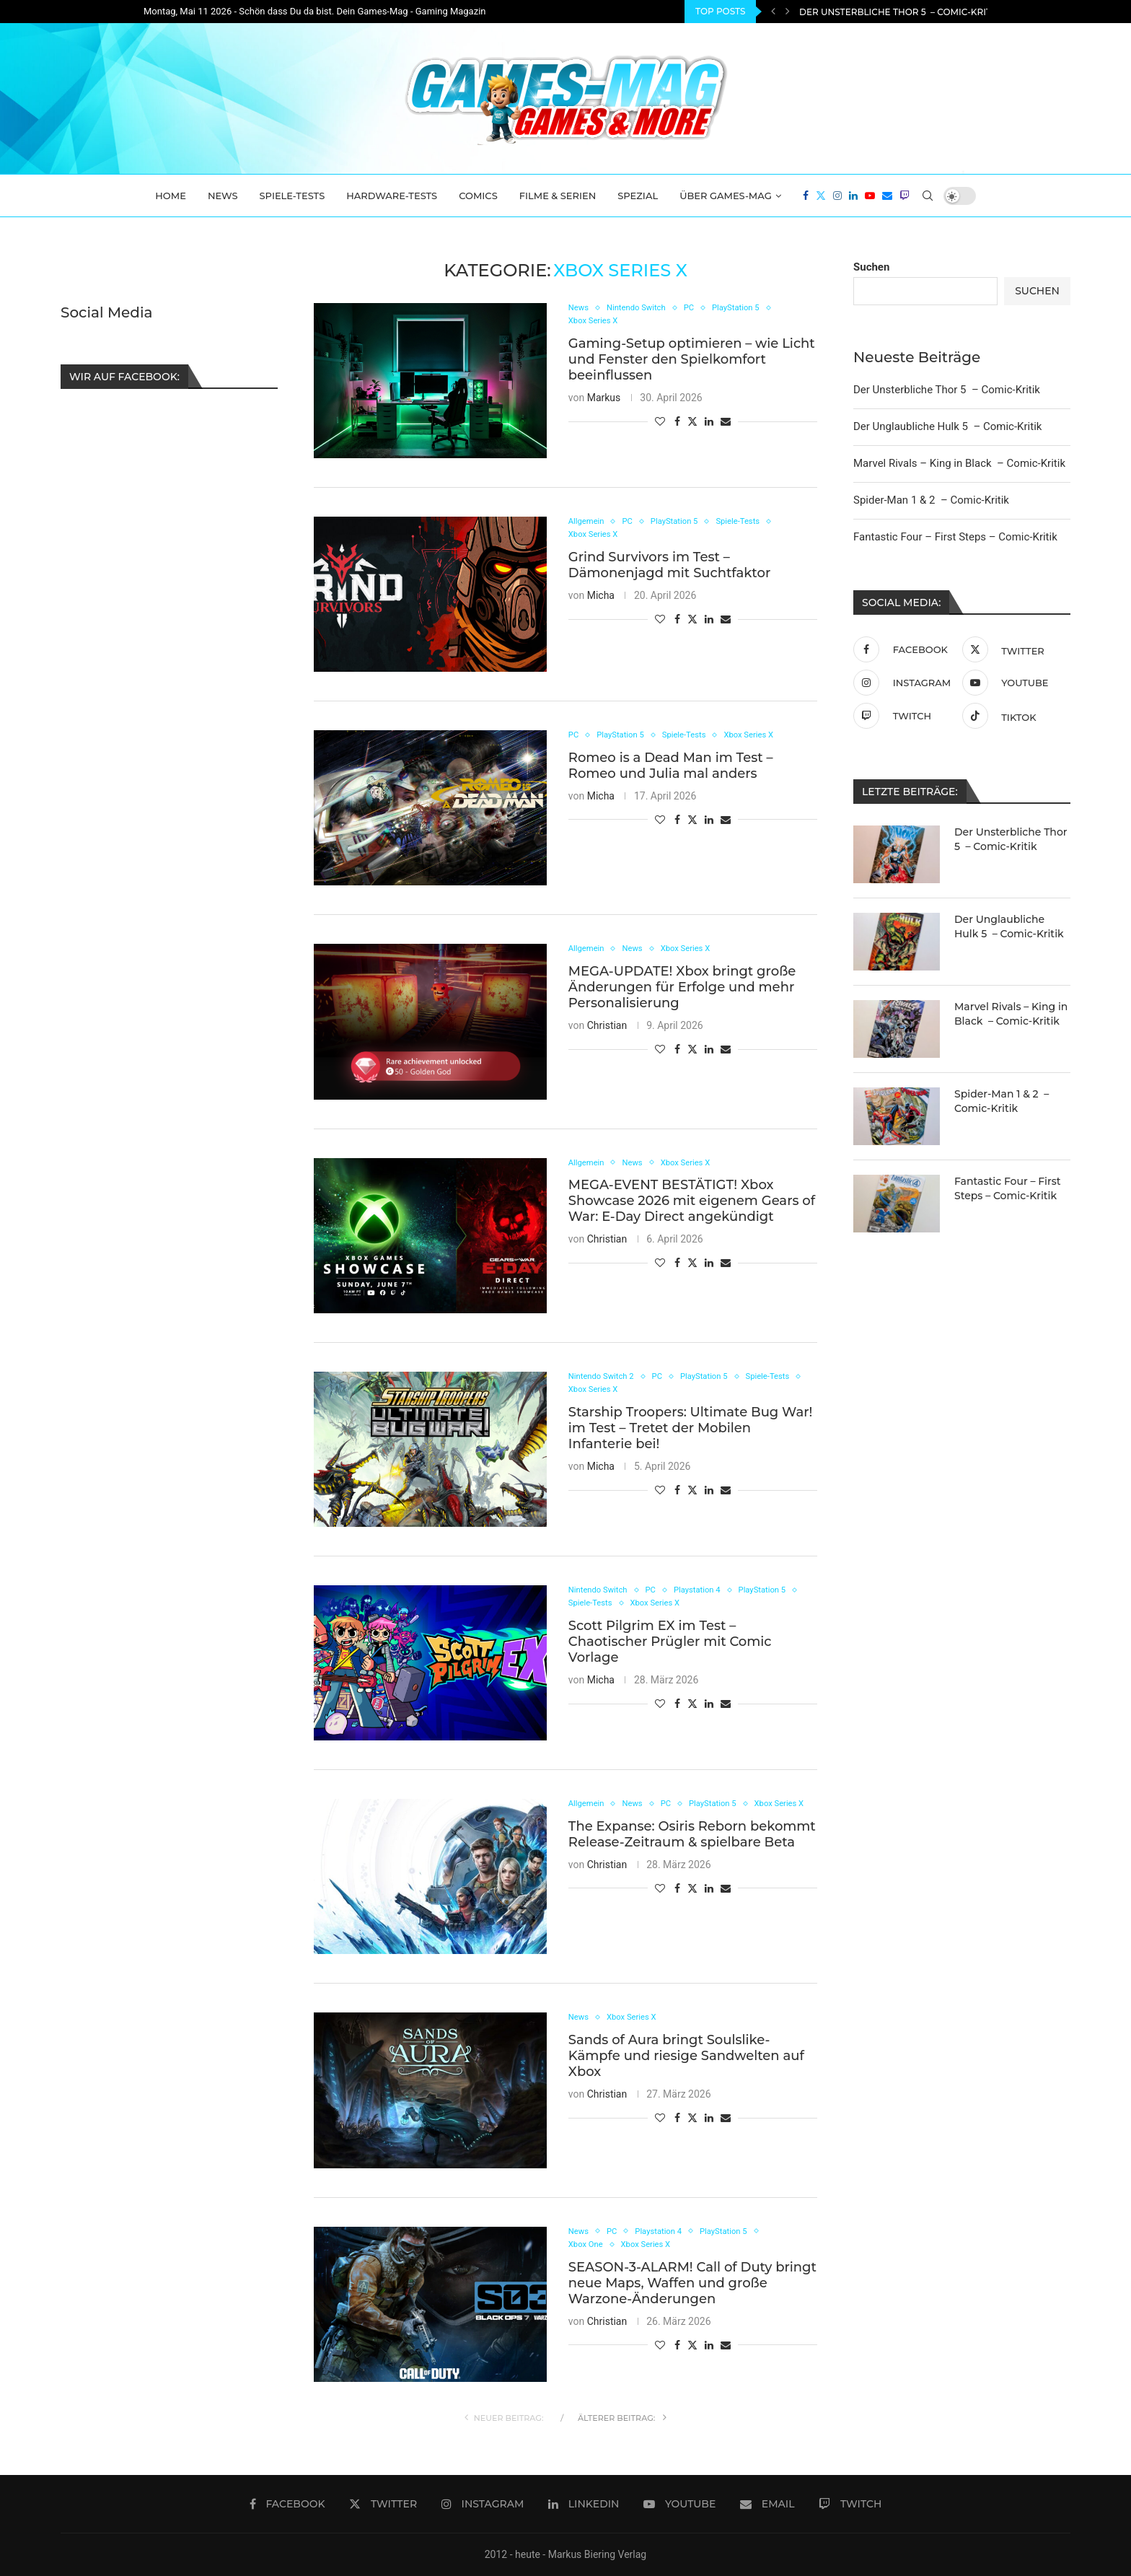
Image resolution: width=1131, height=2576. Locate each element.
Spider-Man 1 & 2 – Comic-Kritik (931, 500)
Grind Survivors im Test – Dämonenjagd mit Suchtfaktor (669, 568)
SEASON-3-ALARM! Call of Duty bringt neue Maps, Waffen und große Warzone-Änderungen (692, 2286)
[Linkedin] (853, 195)
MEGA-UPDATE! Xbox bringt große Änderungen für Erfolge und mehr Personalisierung (682, 988)
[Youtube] (870, 195)
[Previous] (773, 11)
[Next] (787, 11)
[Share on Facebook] (677, 424)
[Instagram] (837, 195)
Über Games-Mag (725, 195)
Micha (601, 598)
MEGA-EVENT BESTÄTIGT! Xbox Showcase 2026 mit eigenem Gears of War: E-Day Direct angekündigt (691, 1202)
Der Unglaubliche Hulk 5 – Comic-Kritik (947, 426)
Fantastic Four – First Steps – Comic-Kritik (955, 536)
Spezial (637, 195)
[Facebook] (806, 195)
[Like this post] (660, 424)
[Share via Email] (726, 424)
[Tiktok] (1013, 716)
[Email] (887, 195)
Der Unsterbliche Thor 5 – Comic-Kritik (899, 11)
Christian (607, 1027)
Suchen (871, 266)
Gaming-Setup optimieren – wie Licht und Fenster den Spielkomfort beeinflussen (691, 362)
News (223, 195)
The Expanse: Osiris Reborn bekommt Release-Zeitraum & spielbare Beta (692, 1850)
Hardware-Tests (391, 195)
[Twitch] (904, 195)
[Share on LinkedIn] (709, 424)
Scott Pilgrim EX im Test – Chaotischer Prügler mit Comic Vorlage (670, 1644)
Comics (478, 195)
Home (170, 195)
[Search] (927, 195)
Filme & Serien (558, 195)
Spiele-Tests (292, 195)
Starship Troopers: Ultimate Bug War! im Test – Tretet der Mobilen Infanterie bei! (690, 1431)
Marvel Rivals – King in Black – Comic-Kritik (959, 463)
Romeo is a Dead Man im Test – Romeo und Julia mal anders (670, 767)
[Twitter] (821, 195)
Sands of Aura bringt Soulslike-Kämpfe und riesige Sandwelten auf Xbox (686, 2057)
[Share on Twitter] (692, 424)
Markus (604, 400)
